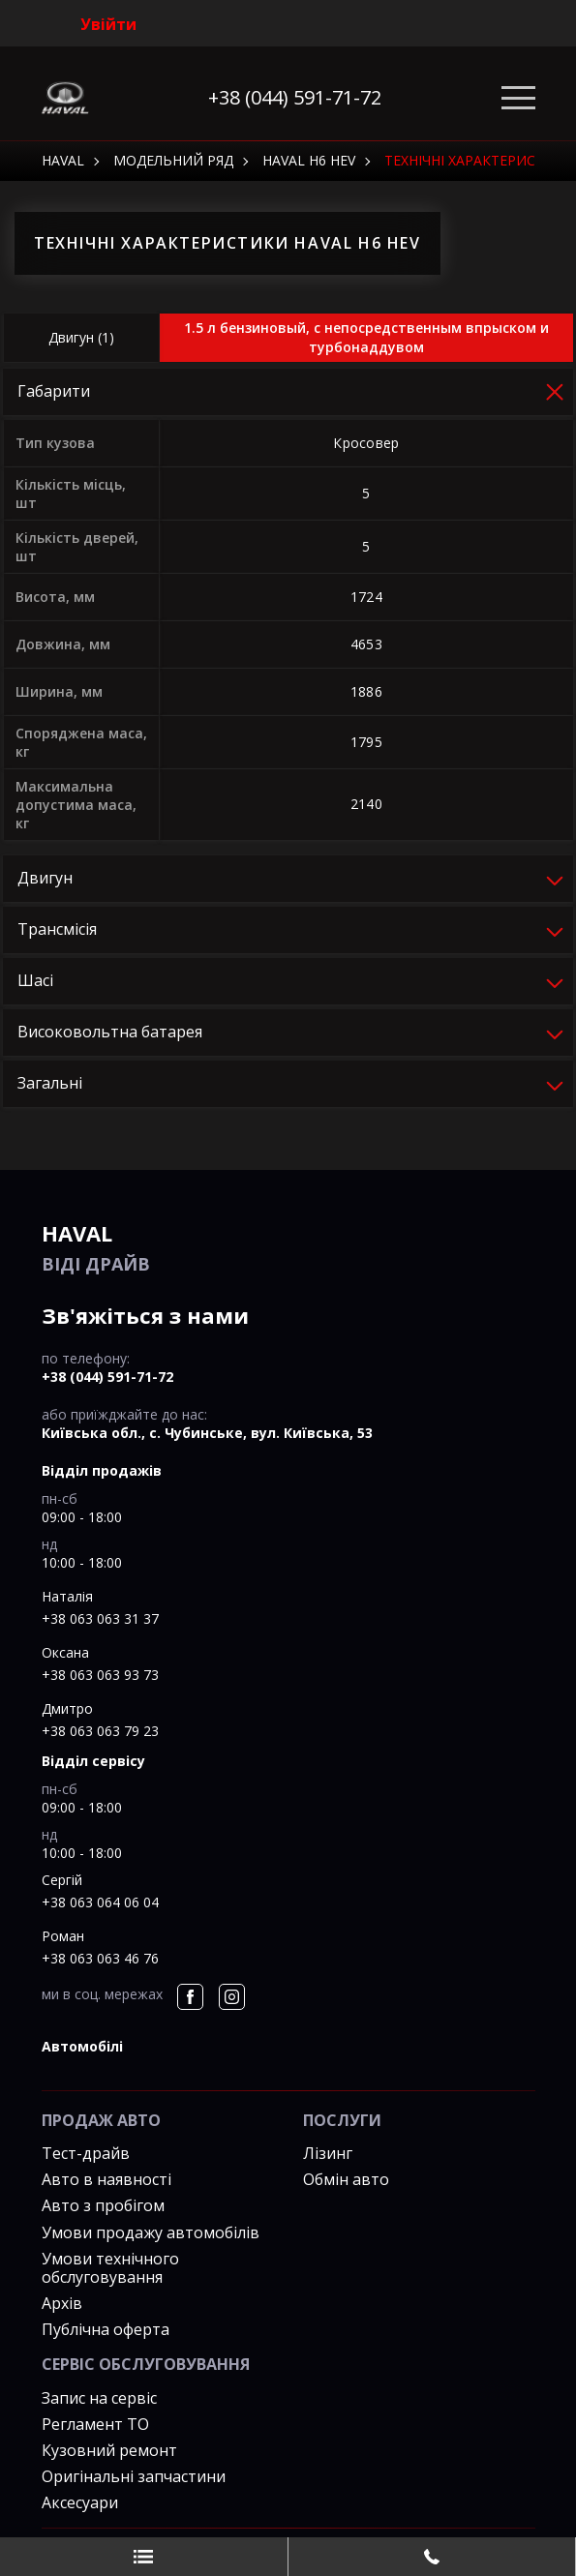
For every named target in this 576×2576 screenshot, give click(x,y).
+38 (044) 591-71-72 (294, 97)
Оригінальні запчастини (134, 2476)
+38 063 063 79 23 (100, 1731)
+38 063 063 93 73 (100, 1674)
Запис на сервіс (99, 2398)
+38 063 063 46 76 (100, 1958)
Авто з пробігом (103, 2205)
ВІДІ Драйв (288, 1246)
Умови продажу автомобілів (150, 2232)
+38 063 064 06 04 (100, 1902)
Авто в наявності (106, 2179)
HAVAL (63, 160)
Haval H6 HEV (308, 160)
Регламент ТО (95, 2424)
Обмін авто (346, 2179)
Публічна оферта (105, 2329)
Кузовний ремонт (109, 2450)
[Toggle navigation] (518, 98)
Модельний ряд (173, 160)
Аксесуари (80, 2502)
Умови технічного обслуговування (110, 2268)
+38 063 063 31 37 (100, 1618)
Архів (62, 2303)
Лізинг (327, 2153)
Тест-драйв (86, 2153)
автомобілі (82, 2046)
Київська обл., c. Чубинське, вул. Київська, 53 (207, 1432)
